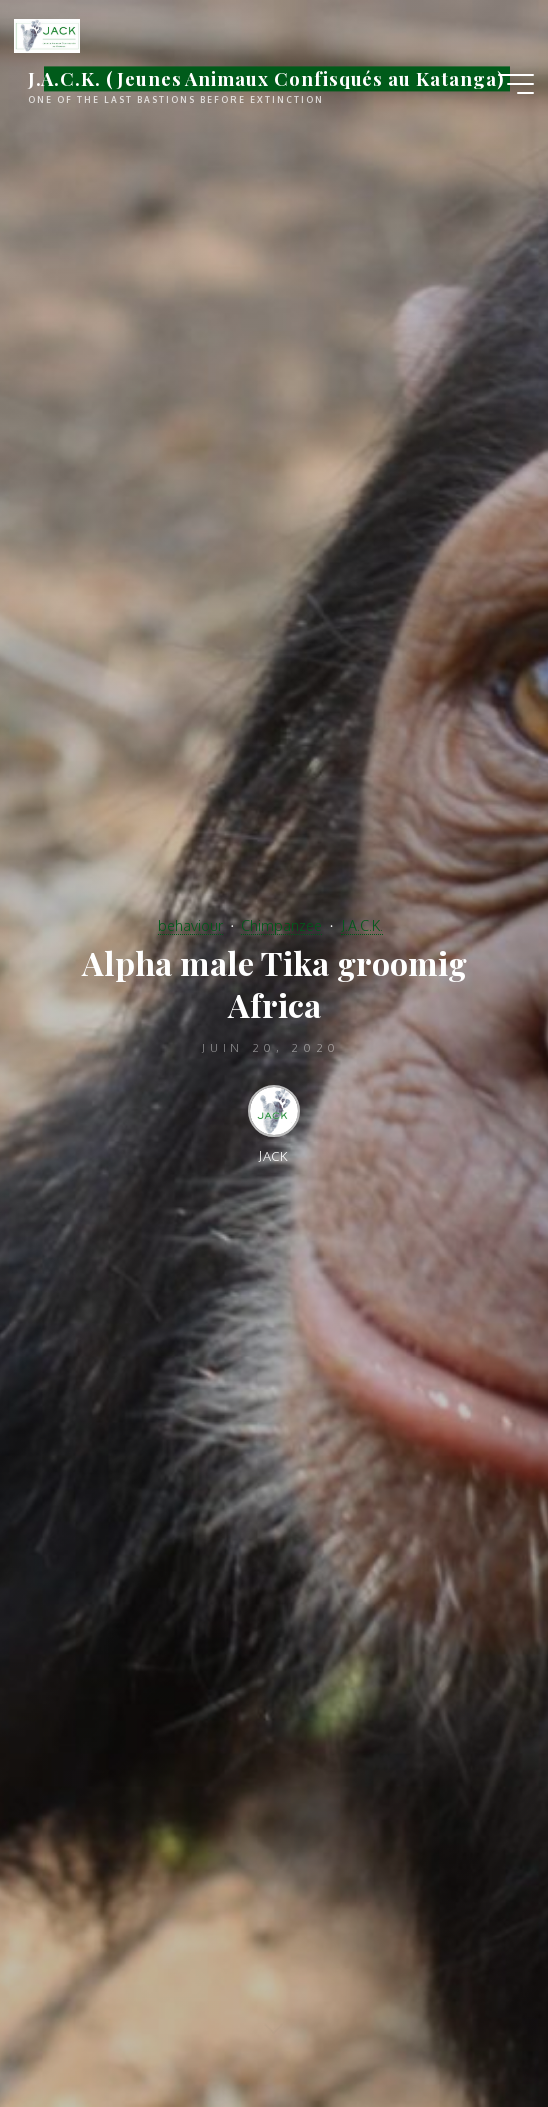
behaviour (190, 925)
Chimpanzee (281, 925)
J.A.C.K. (362, 925)
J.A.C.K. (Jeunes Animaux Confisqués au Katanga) (266, 78)
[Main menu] (516, 84)
